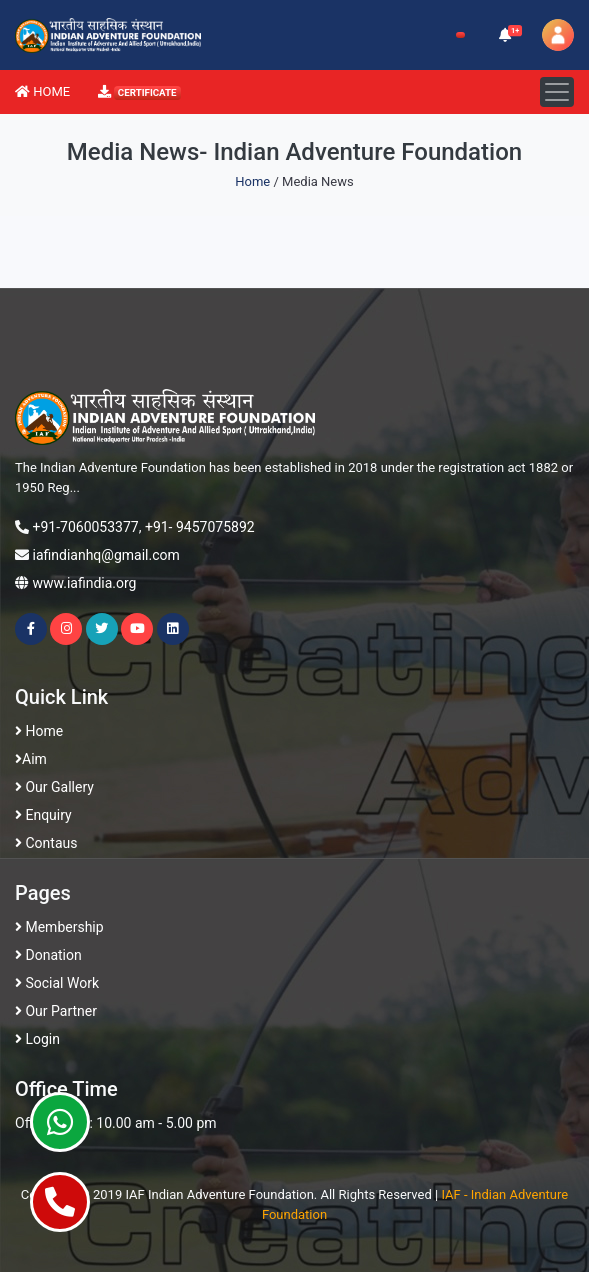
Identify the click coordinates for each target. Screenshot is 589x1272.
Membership (59, 927)
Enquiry (43, 815)
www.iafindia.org (84, 583)
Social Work (57, 983)
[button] (506, 35)
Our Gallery (54, 787)
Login (37, 1039)
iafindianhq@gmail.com (105, 555)
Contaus (46, 843)
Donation (48, 955)
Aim (31, 759)
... (75, 487)
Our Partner (56, 1011)
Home (252, 181)
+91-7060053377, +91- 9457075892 (143, 527)
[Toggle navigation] (557, 92)
